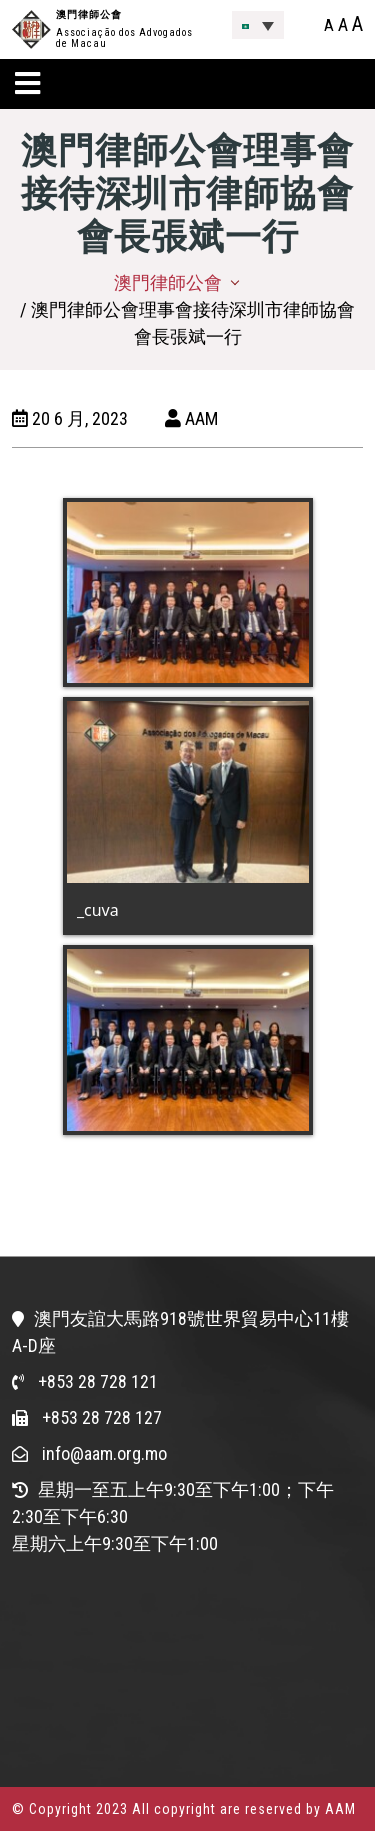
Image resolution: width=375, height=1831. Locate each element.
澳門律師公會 (89, 14)
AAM (191, 418)
